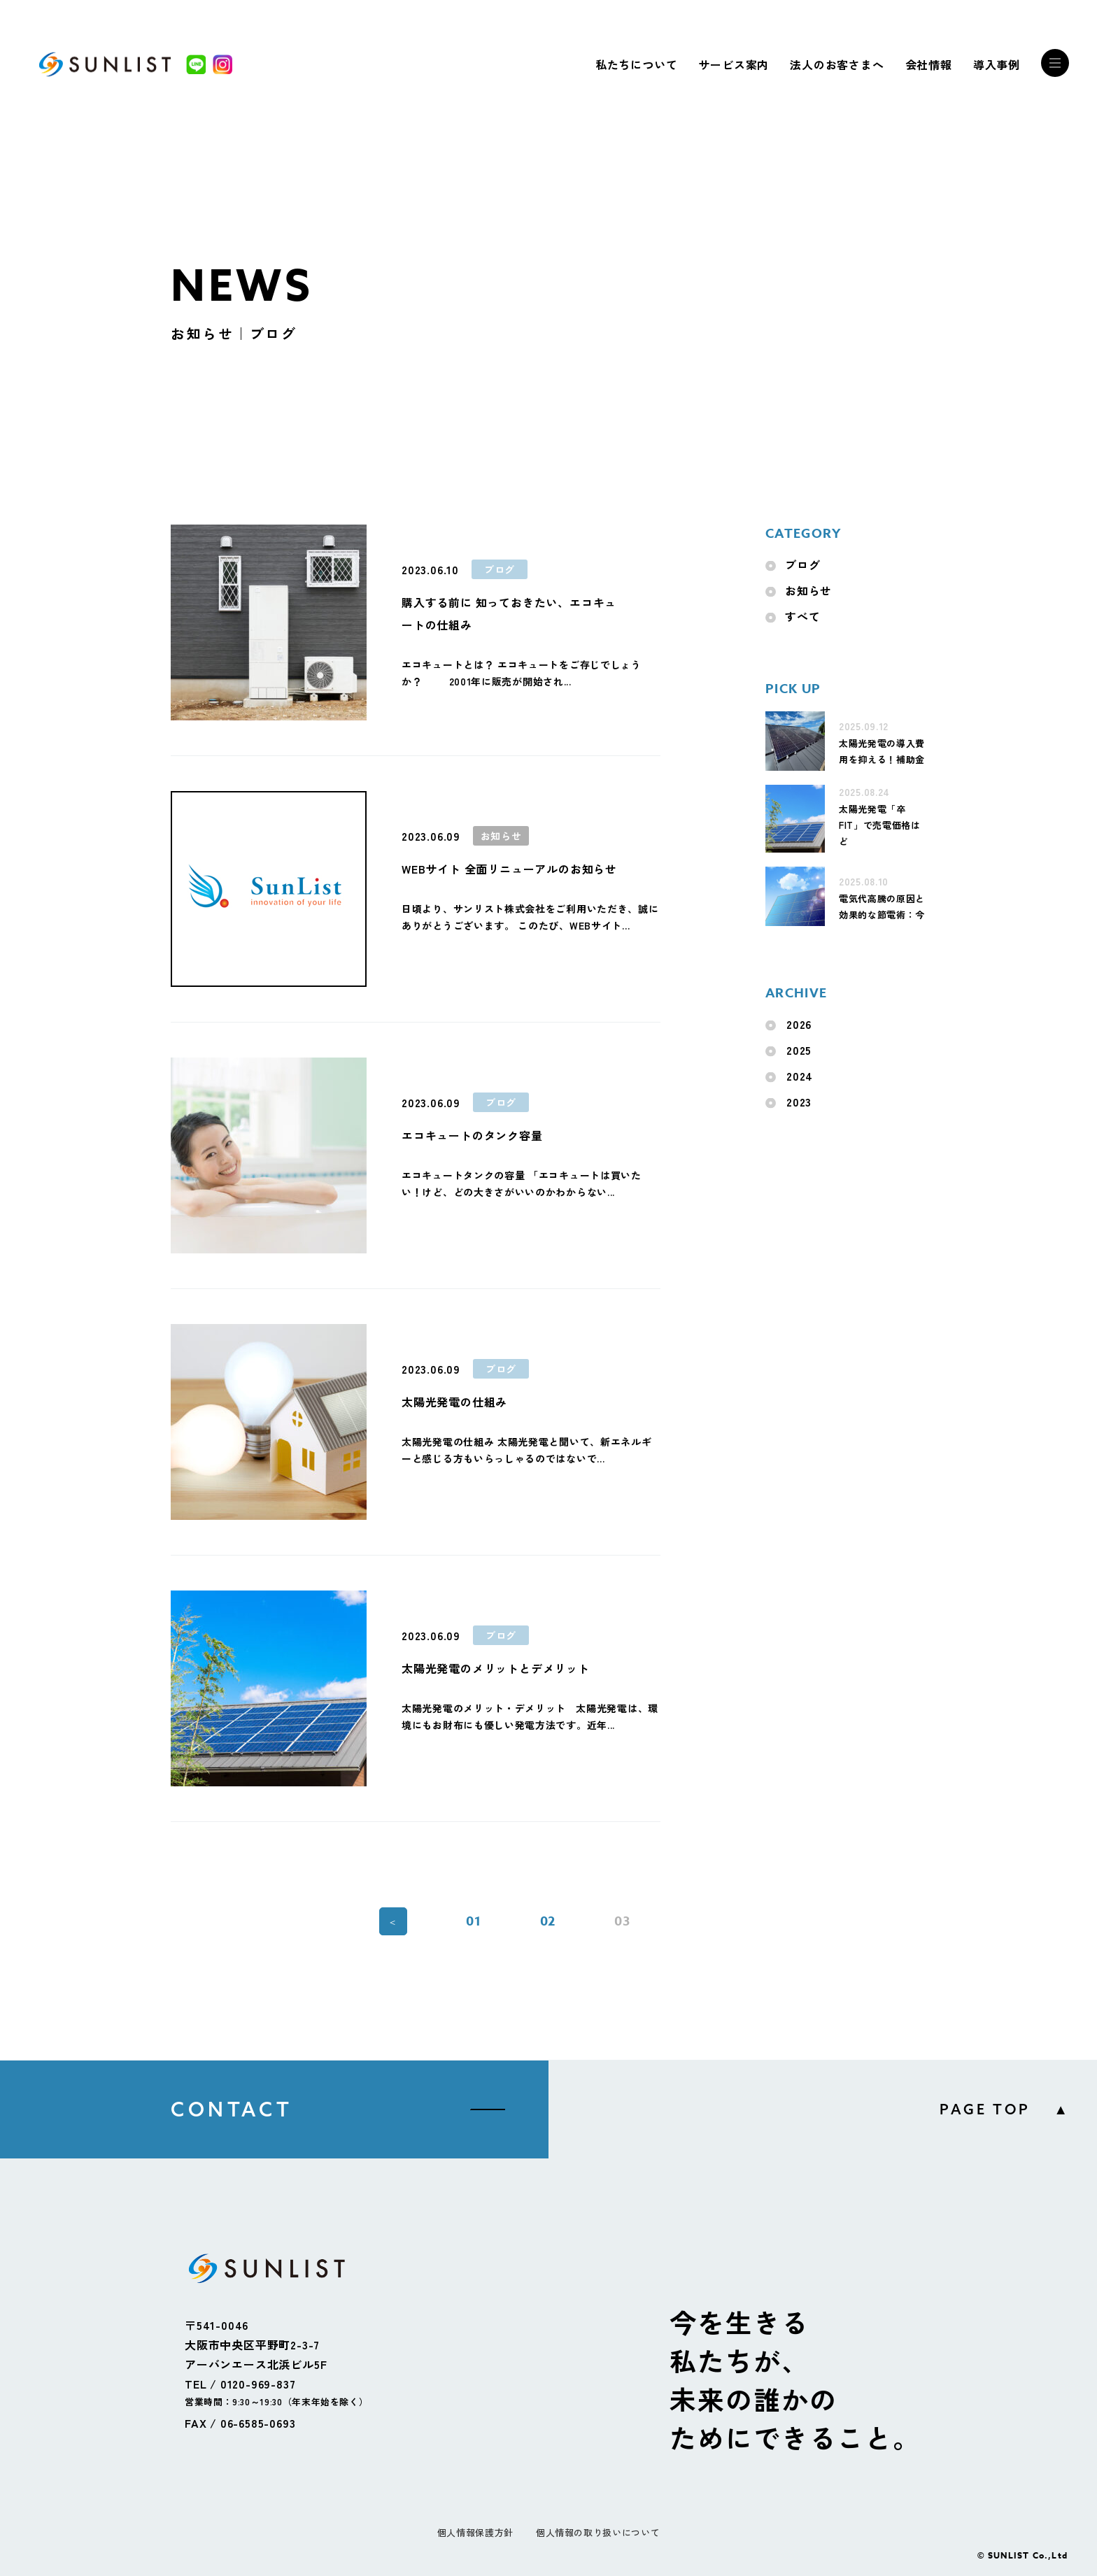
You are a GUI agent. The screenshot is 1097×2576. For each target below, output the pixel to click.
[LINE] (196, 64)
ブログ (802, 564)
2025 (799, 1049)
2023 (799, 1101)
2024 (799, 1075)
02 (548, 1921)
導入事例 (996, 64)
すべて (802, 616)
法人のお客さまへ (837, 64)
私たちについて (636, 64)
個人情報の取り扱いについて (598, 2532)
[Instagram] (222, 64)
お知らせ (808, 590)
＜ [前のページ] (393, 1921)
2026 (799, 1024)
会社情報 (928, 64)
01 (473, 1921)
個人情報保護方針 (475, 2532)
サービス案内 (733, 64)
